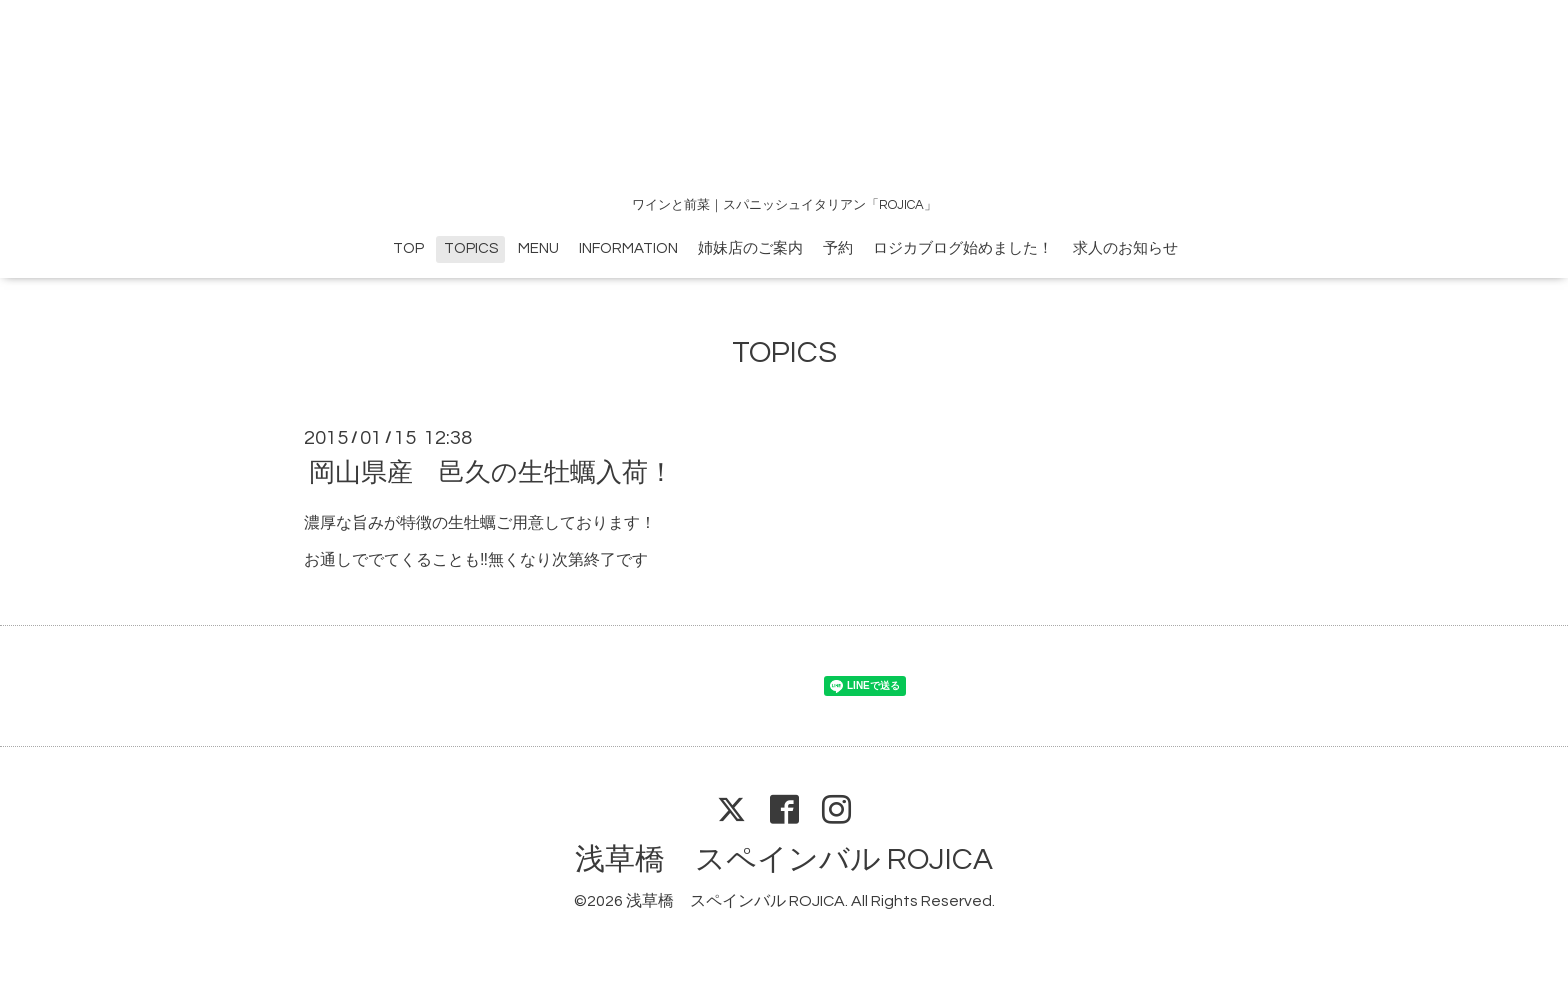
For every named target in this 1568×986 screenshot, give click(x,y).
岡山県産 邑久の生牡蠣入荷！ (491, 473)
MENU (538, 248)
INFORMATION (628, 248)
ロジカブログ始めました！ (963, 248)
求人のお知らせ (1125, 248)
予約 (838, 248)
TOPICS (471, 248)
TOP (408, 248)
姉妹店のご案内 (750, 248)
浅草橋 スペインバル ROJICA (784, 859)
